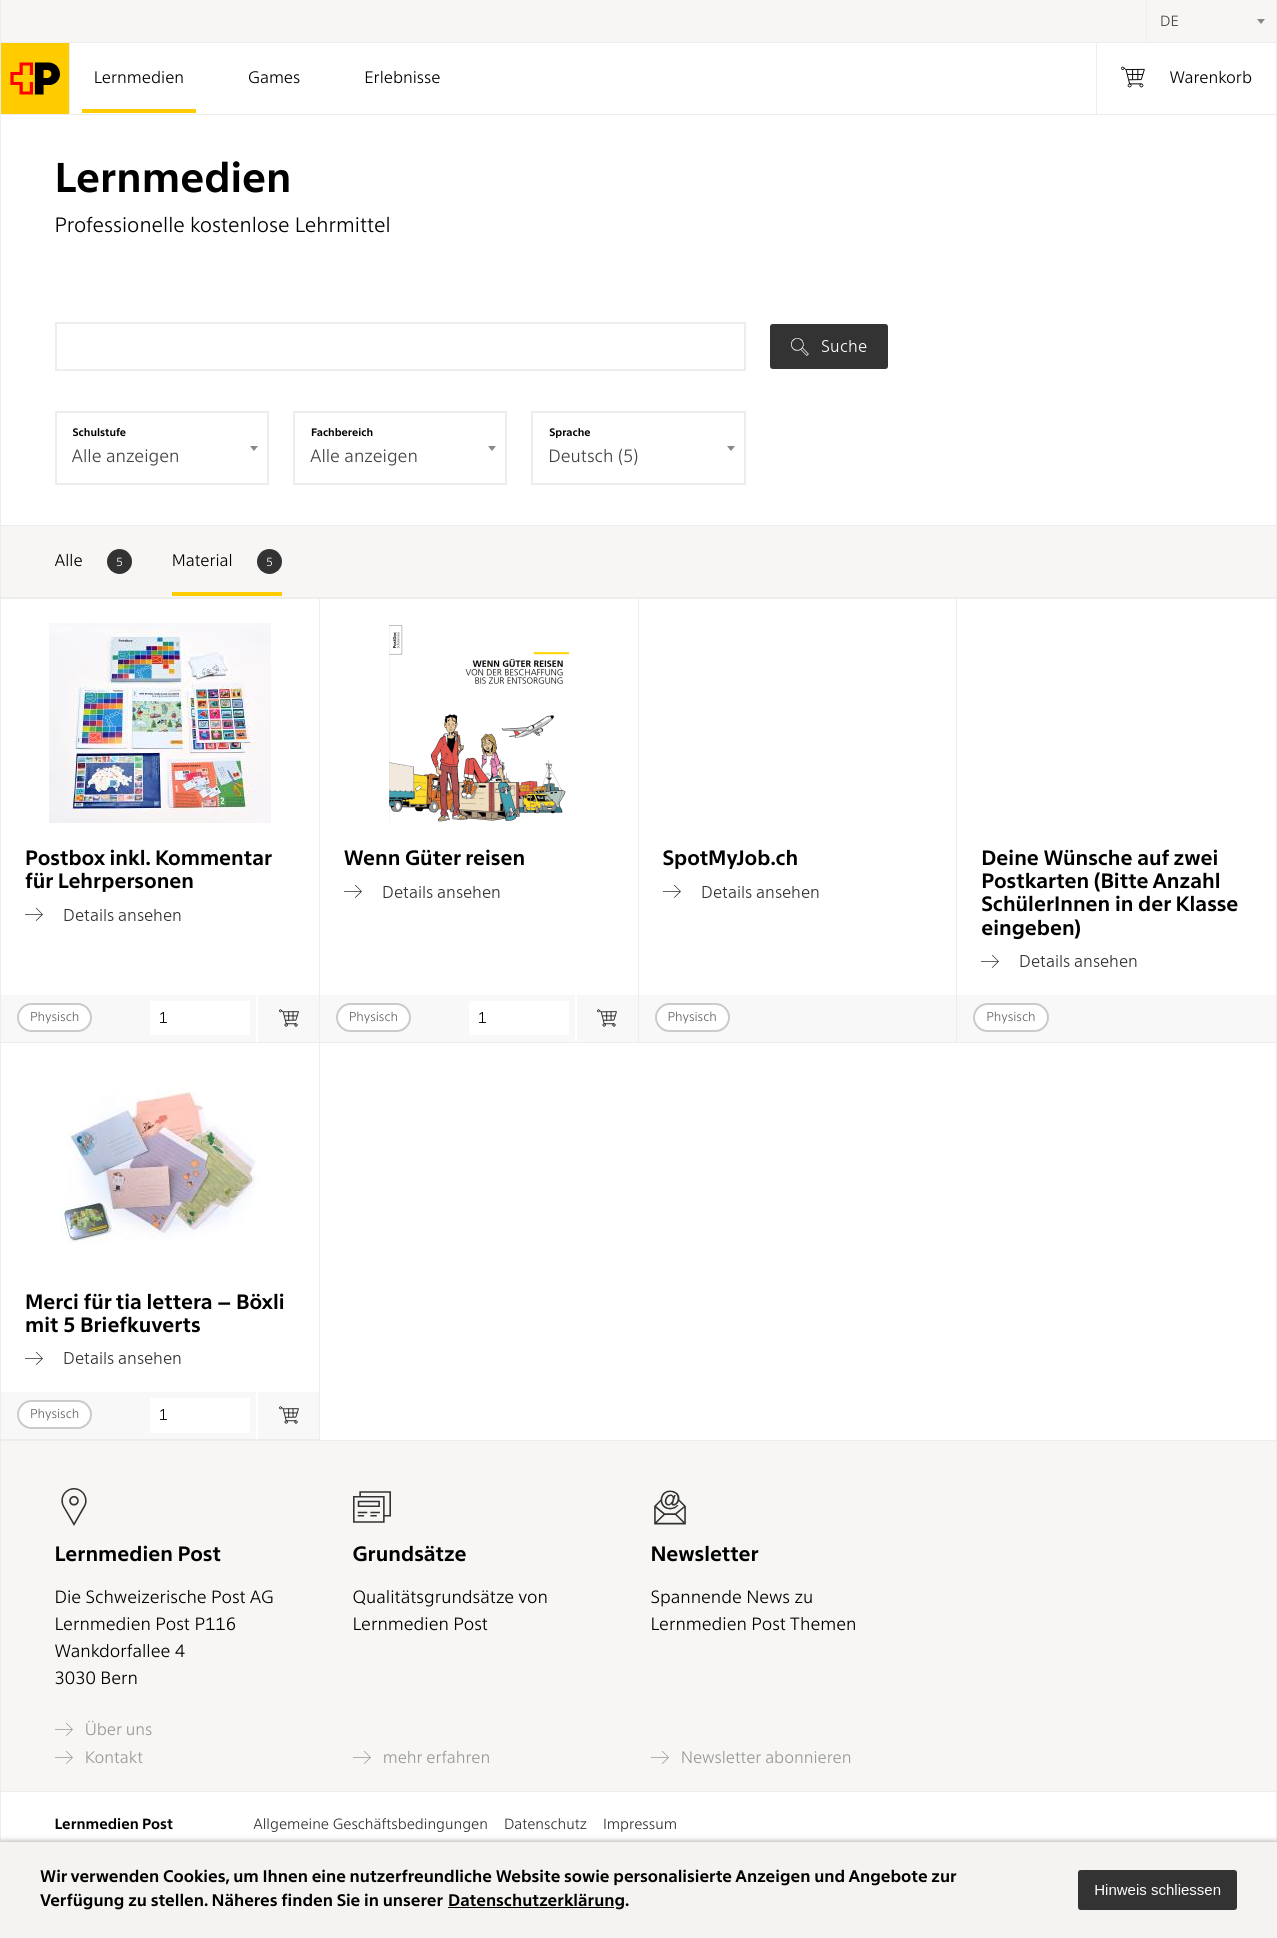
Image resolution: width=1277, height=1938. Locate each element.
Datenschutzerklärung (536, 1901)
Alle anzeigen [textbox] (126, 456)
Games (274, 78)
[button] (1157, 1890)
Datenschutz (545, 1824)
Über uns (104, 1729)
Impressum (640, 1824)
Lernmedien (139, 78)
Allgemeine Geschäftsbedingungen (370, 1824)
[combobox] (1211, 21)
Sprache (569, 432)
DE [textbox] (1169, 21)
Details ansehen (103, 915)
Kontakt (99, 1757)
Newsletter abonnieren (751, 1757)
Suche (829, 346)
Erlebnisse (402, 78)
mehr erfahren (422, 1757)
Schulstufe (100, 432)
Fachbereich (342, 432)
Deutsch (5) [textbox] (593, 456)
